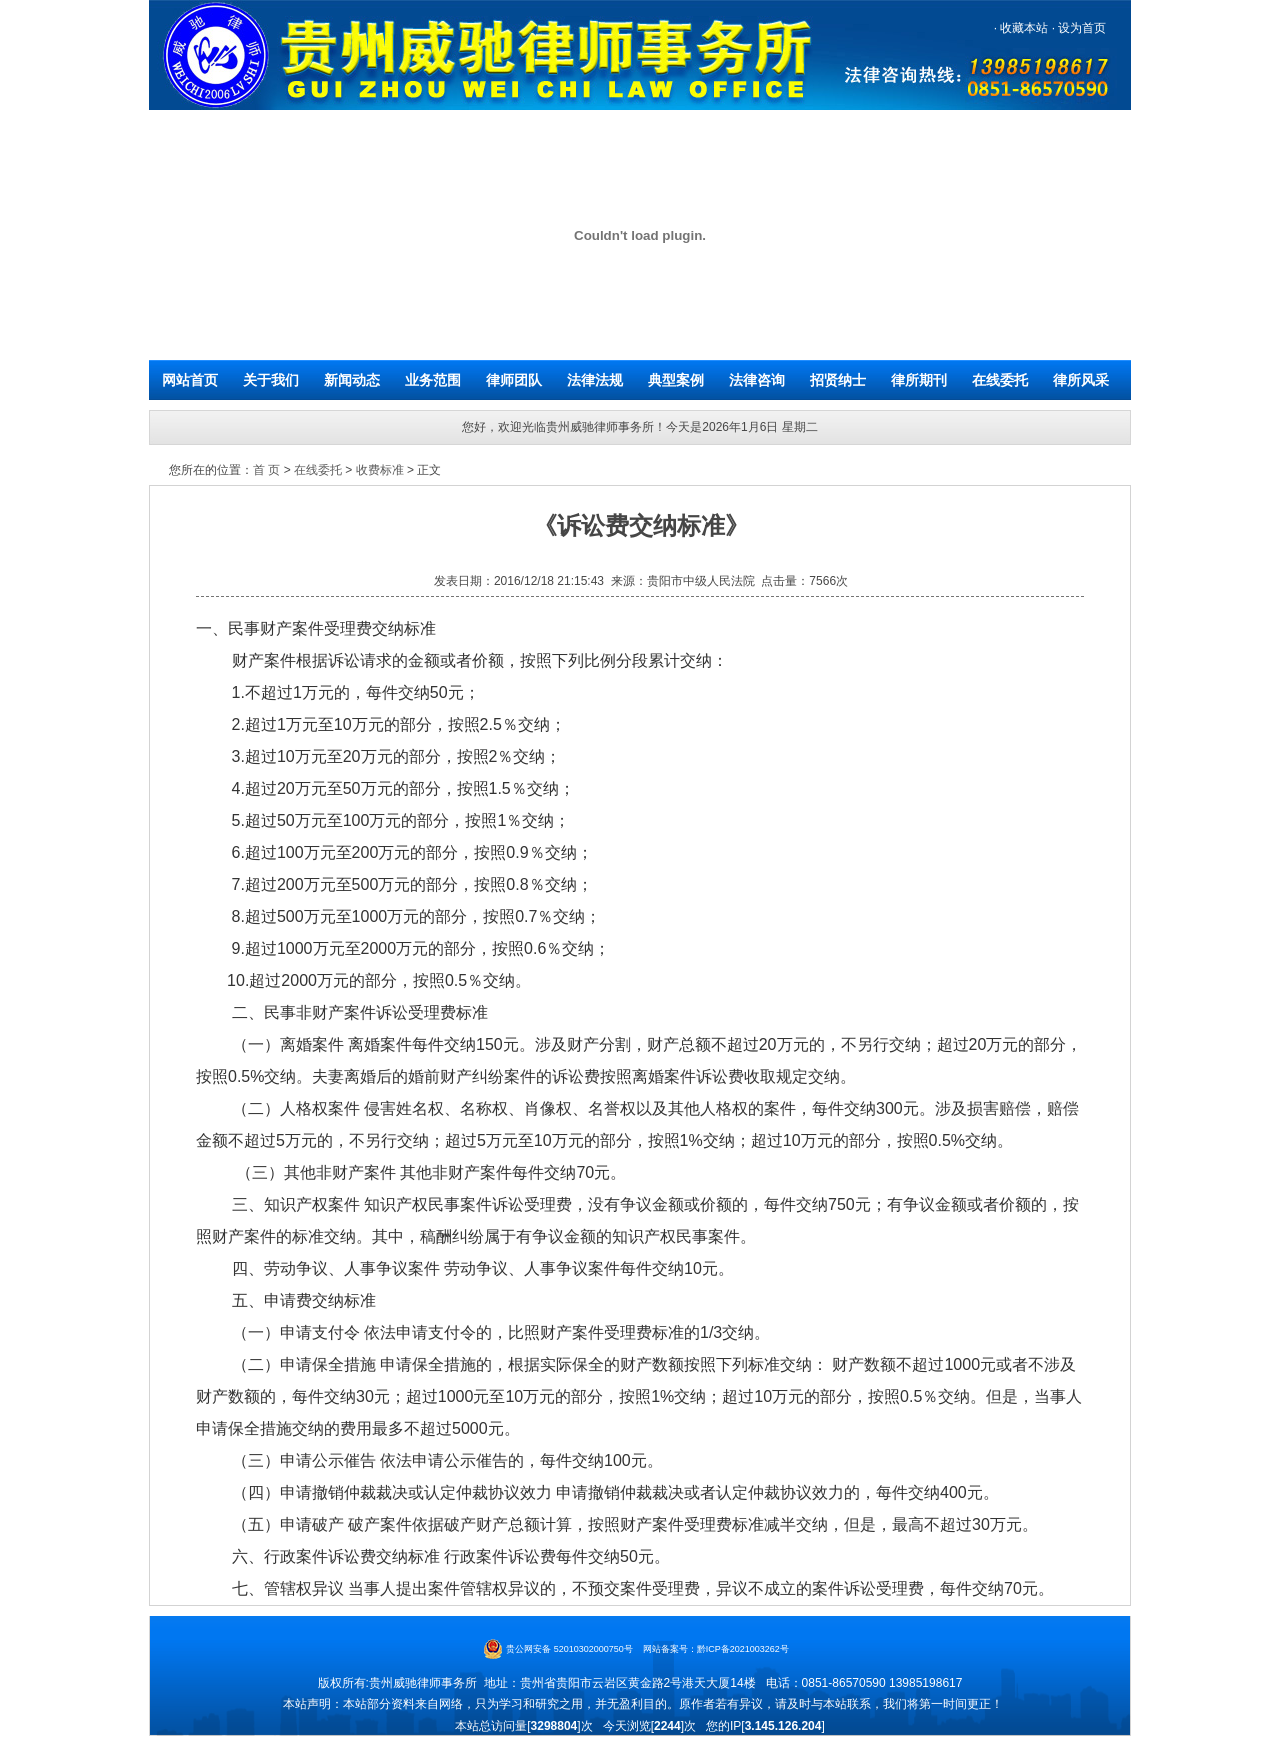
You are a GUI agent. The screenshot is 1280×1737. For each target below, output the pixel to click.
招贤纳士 (838, 380)
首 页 (266, 470)
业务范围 (433, 380)
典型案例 (676, 380)
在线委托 (1000, 380)
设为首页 (1080, 28)
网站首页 (190, 380)
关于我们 (271, 380)
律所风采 (1081, 380)
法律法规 (595, 380)
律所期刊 (919, 380)
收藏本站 (1022, 28)
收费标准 (380, 470)
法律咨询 (757, 380)
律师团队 (514, 380)
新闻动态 (352, 380)
